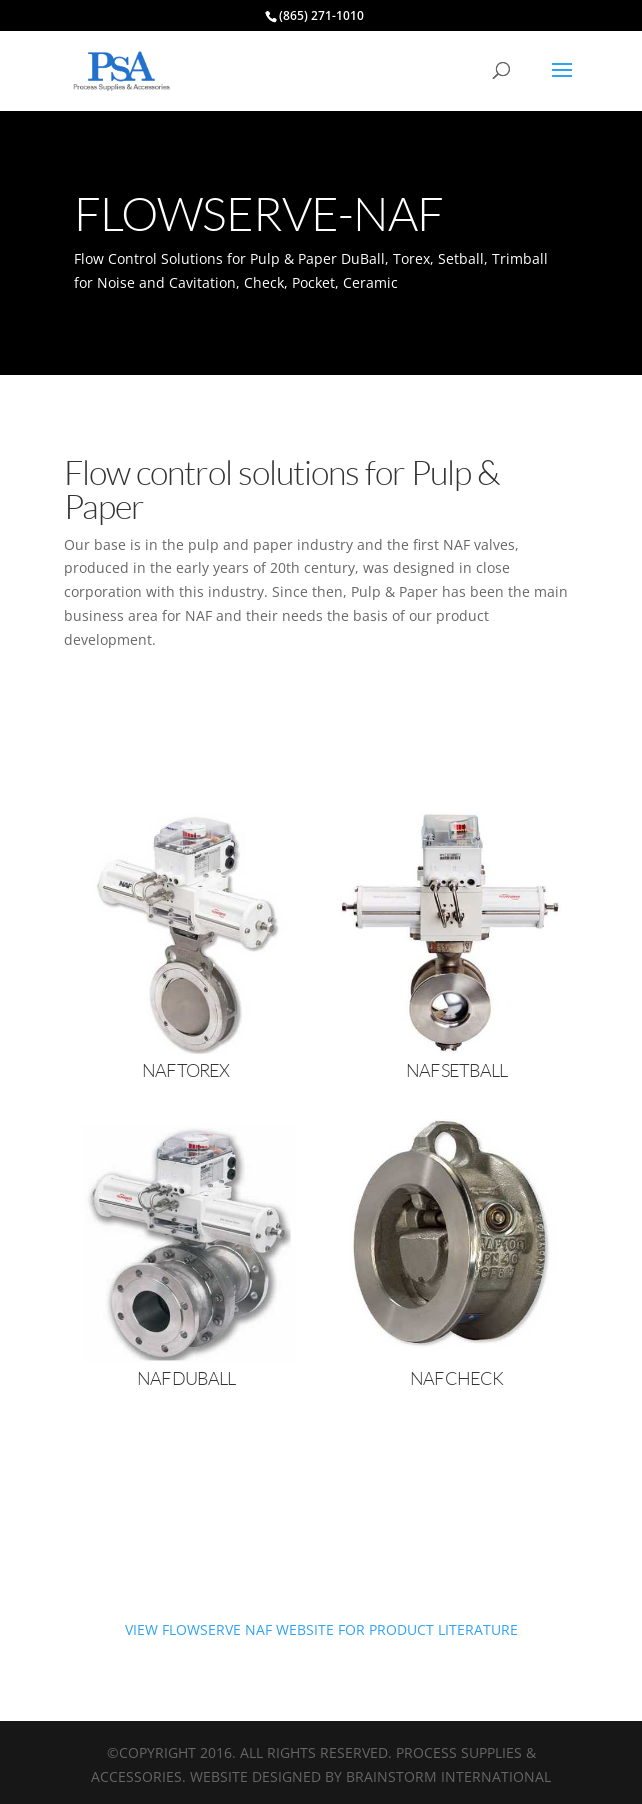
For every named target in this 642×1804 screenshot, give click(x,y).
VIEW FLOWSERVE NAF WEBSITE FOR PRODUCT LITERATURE (321, 1629)
